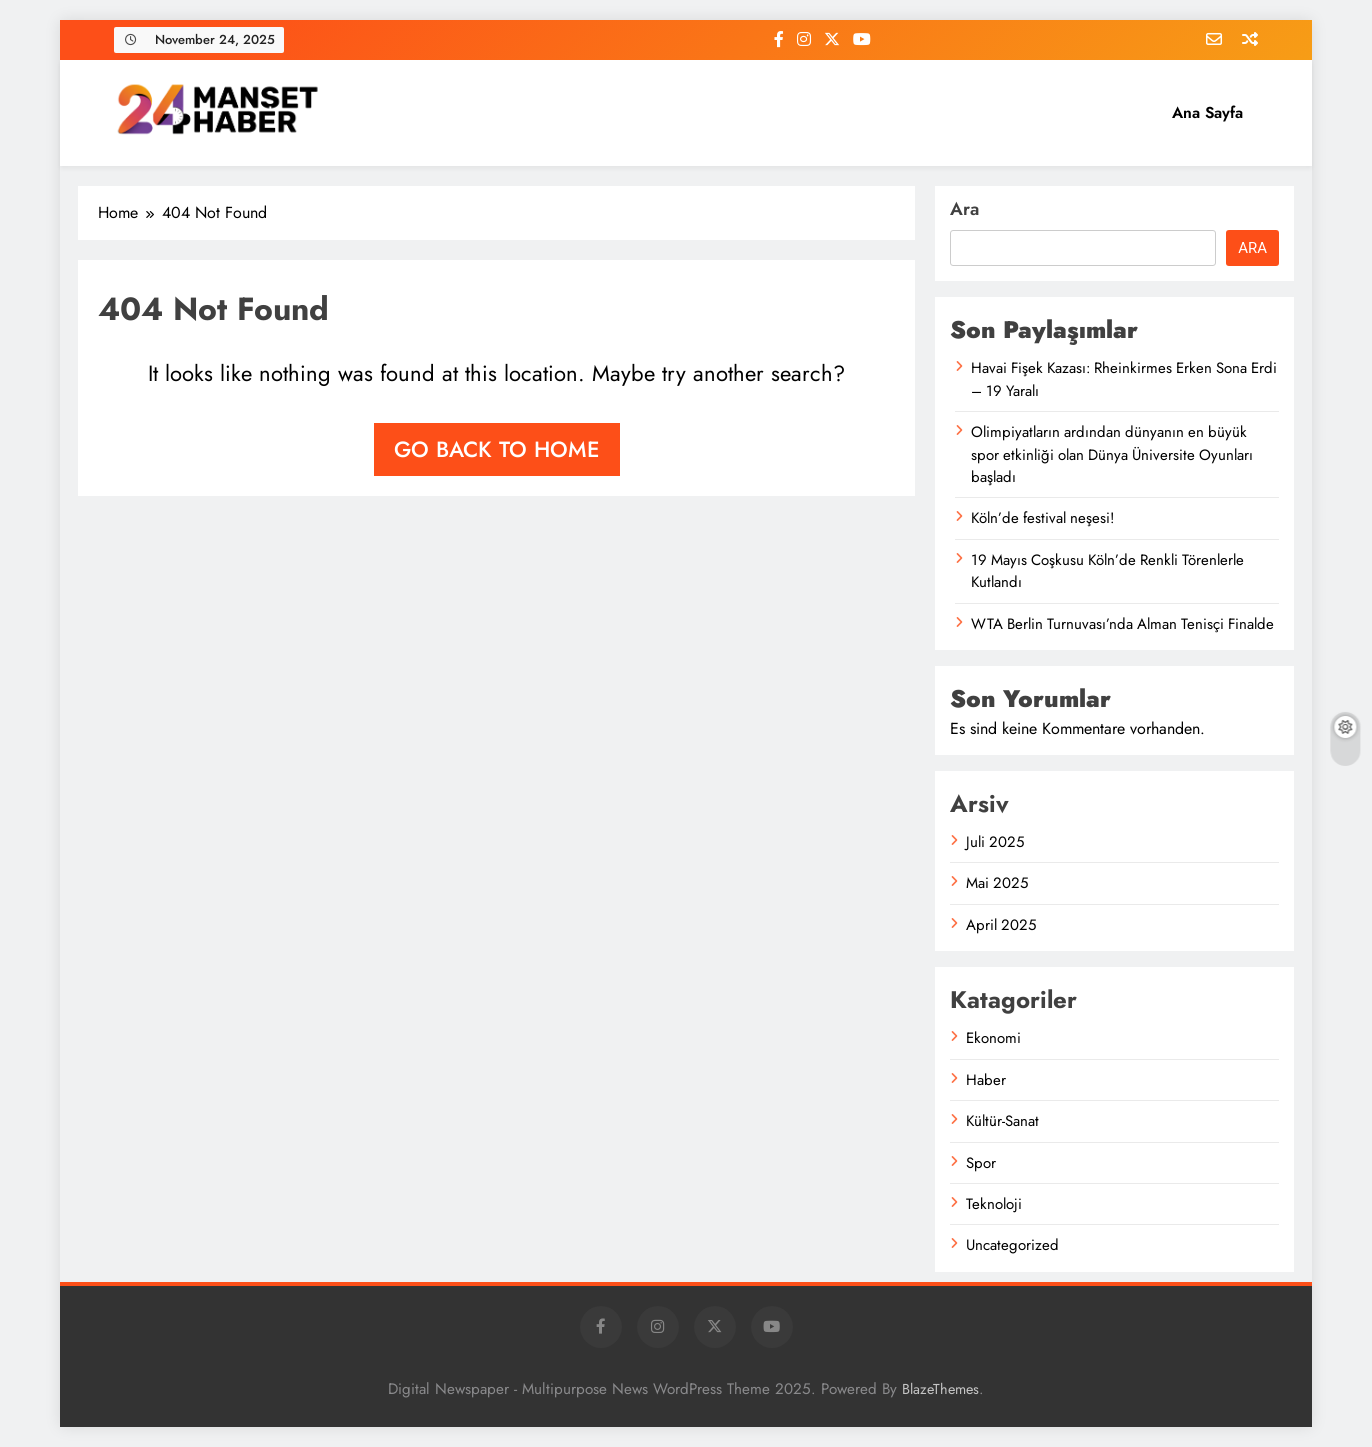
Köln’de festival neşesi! (1042, 518)
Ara (964, 209)
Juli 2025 (995, 842)
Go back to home (497, 449)
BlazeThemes (940, 1389)
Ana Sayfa (1207, 112)
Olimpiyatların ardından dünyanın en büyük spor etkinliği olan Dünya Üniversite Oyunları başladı (1112, 454)
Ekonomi (993, 1038)
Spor (981, 1163)
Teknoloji (994, 1204)
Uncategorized (1012, 1245)
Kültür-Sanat (1002, 1121)
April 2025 (1001, 925)
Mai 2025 (997, 883)
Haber (986, 1080)
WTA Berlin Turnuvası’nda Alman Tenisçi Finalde (1122, 624)
